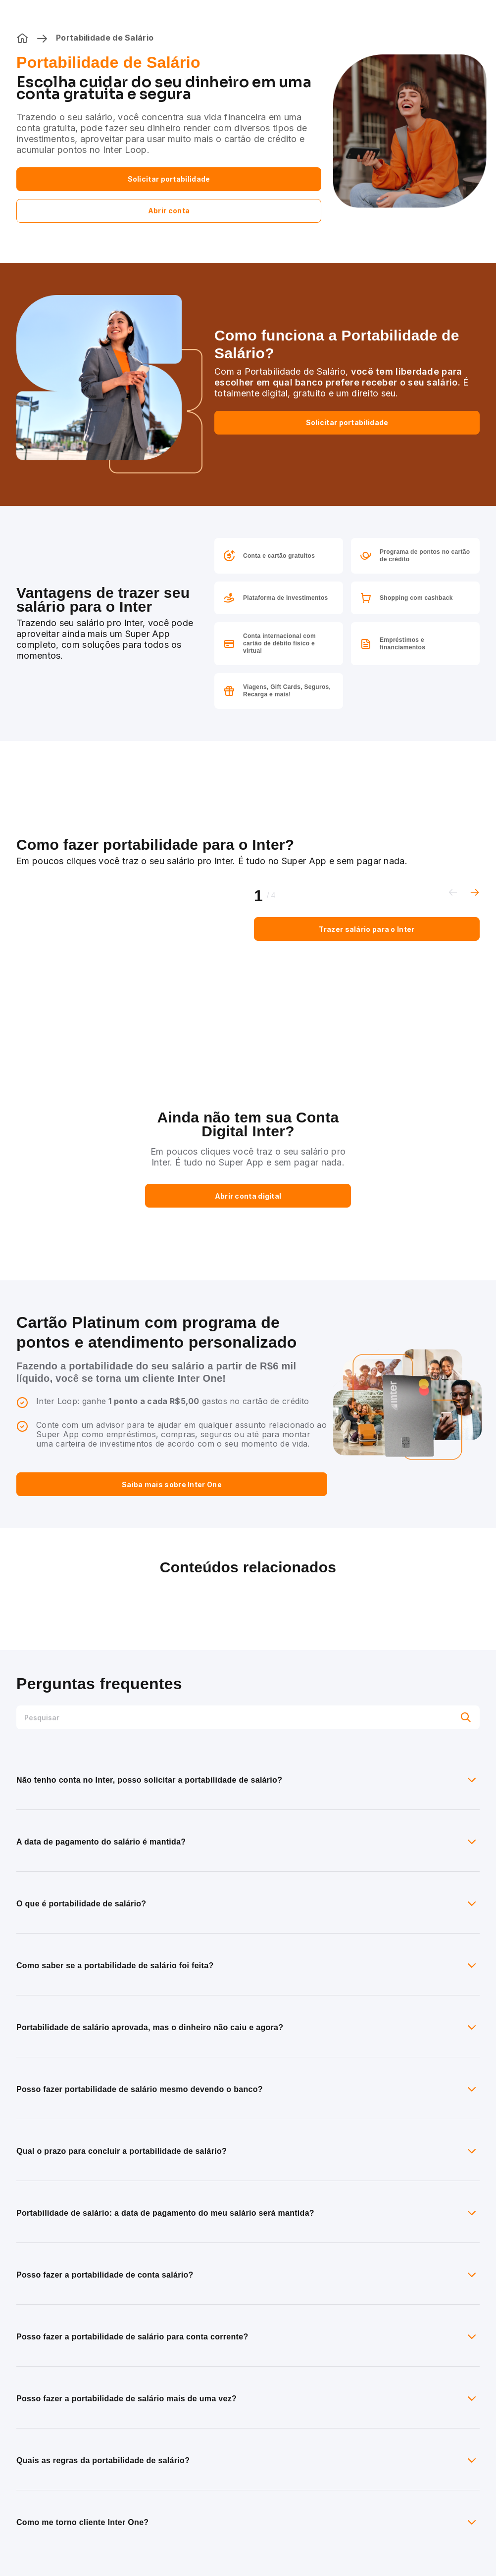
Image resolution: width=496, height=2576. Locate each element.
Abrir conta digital (248, 1196)
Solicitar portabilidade (169, 179)
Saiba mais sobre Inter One (172, 1484)
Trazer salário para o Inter (366, 929)
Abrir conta (169, 210)
